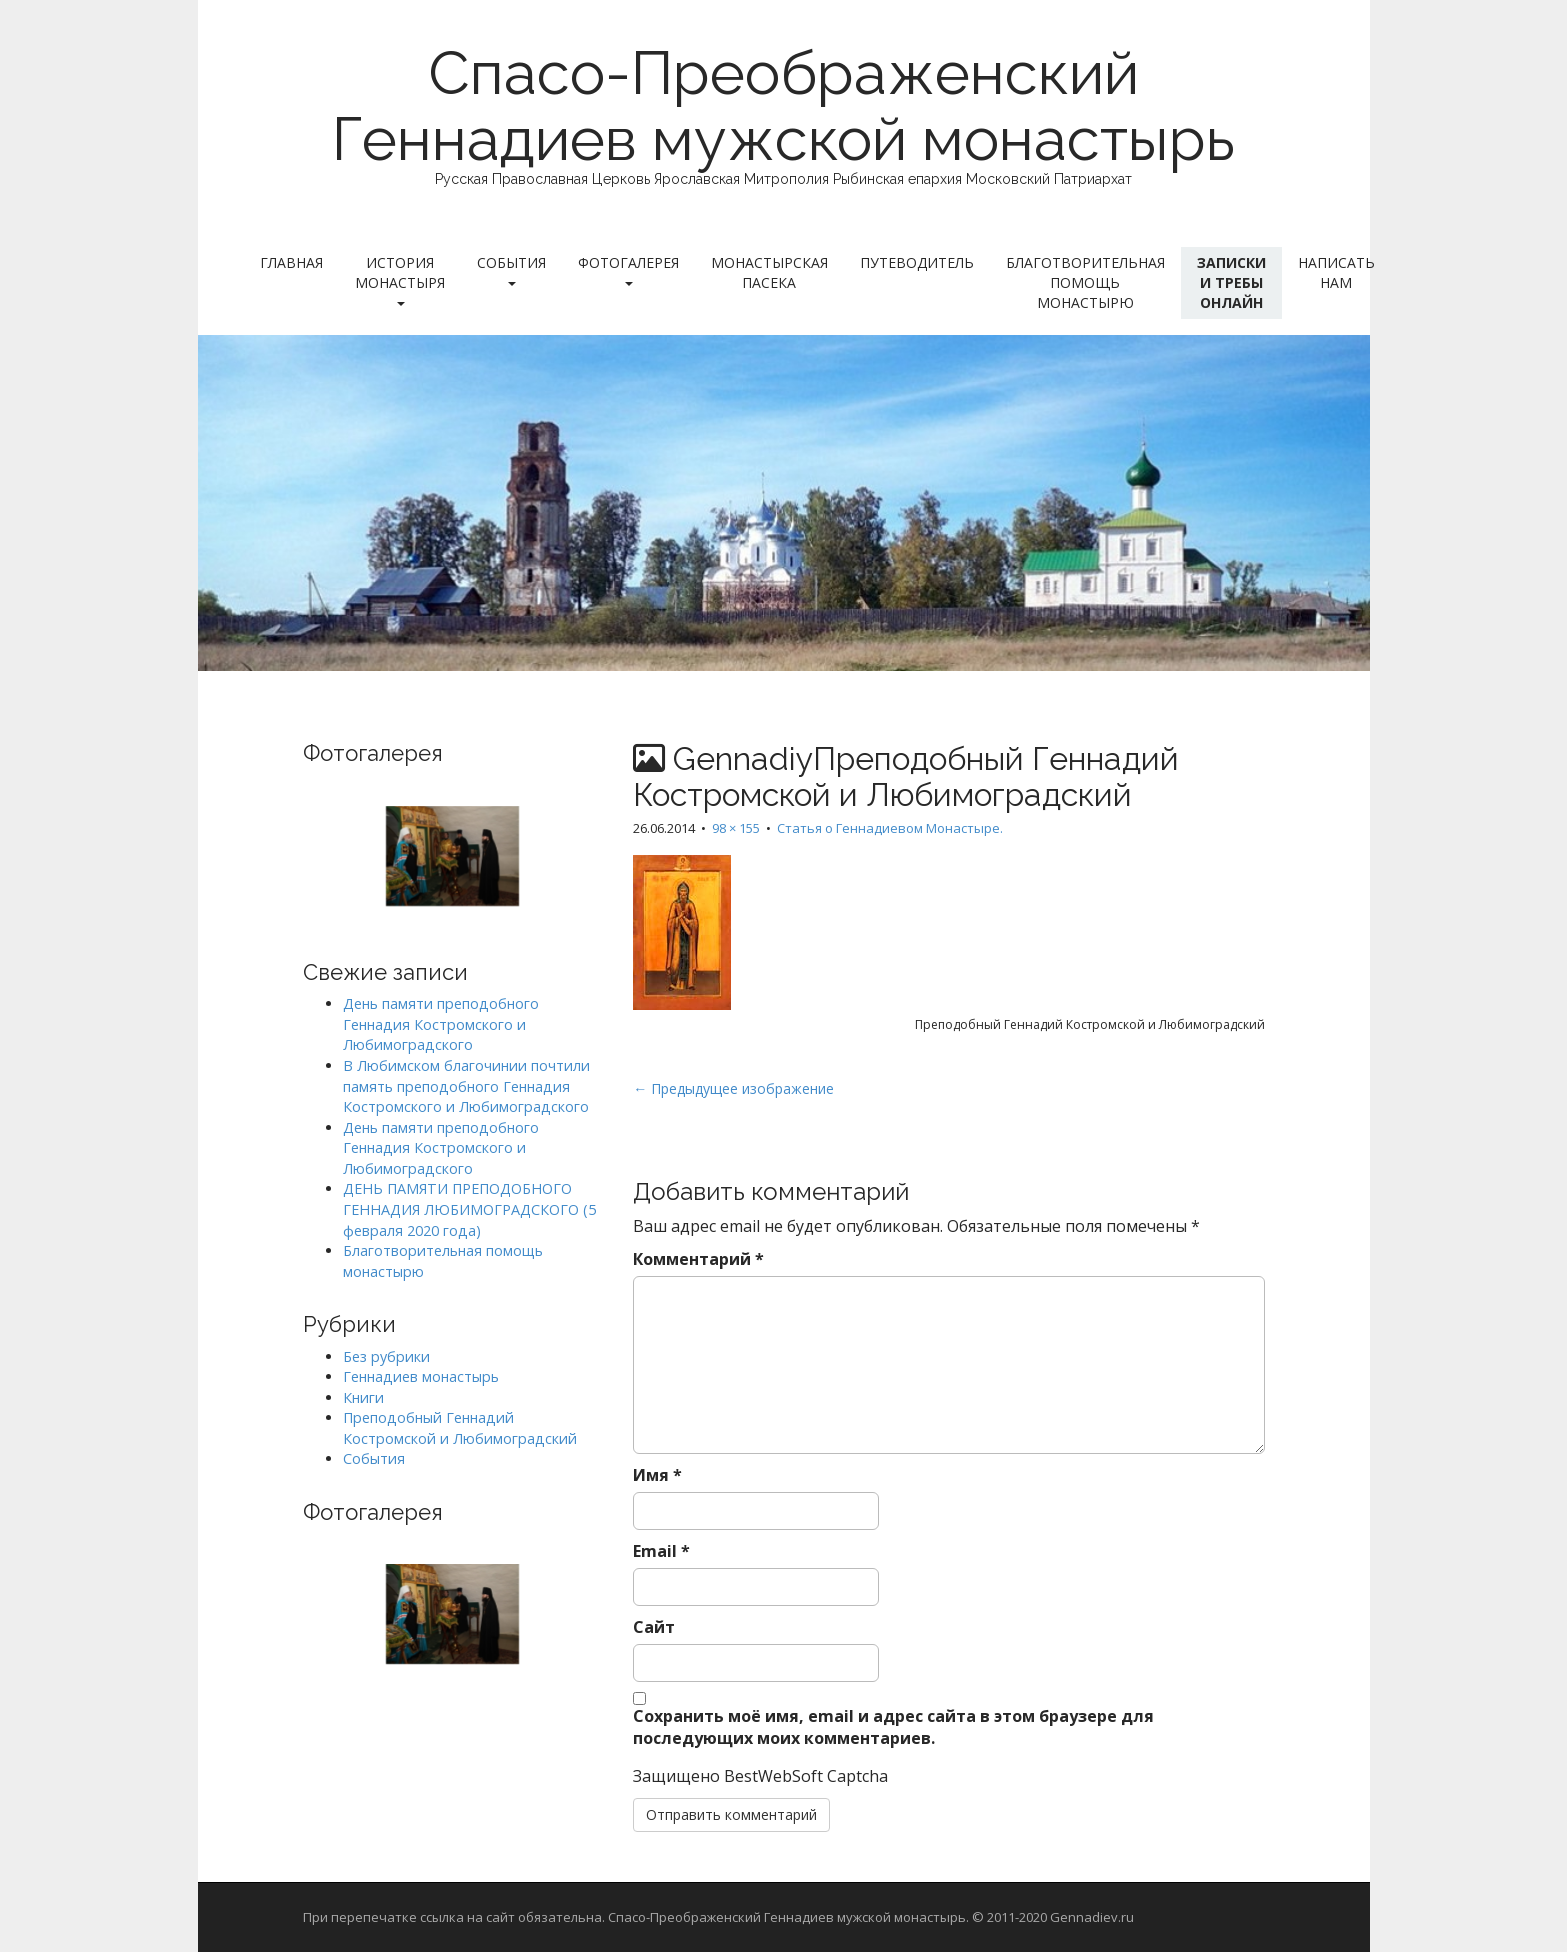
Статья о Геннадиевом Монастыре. (890, 828)
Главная (291, 262)
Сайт (654, 1627)
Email (661, 1551)
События (511, 269)
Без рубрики (386, 1356)
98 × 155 (736, 828)
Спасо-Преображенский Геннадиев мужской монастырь (783, 106)
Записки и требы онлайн (1231, 282)
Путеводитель (917, 262)
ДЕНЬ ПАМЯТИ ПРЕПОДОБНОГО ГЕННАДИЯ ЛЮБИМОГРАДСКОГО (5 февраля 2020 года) (469, 1209)
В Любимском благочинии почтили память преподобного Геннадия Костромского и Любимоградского (466, 1086)
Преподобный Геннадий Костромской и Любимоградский (460, 1428)
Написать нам (1336, 272)
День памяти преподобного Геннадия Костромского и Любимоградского (441, 1024)
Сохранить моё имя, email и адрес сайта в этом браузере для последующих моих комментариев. (893, 1727)
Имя (657, 1475)
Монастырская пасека (769, 272)
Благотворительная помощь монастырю (1085, 282)
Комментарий (698, 1259)
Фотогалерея (628, 269)
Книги (363, 1397)
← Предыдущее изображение (733, 1088)
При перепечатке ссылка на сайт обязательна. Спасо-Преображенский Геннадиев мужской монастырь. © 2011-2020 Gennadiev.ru (718, 1917)
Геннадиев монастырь (421, 1376)
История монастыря (400, 279)
